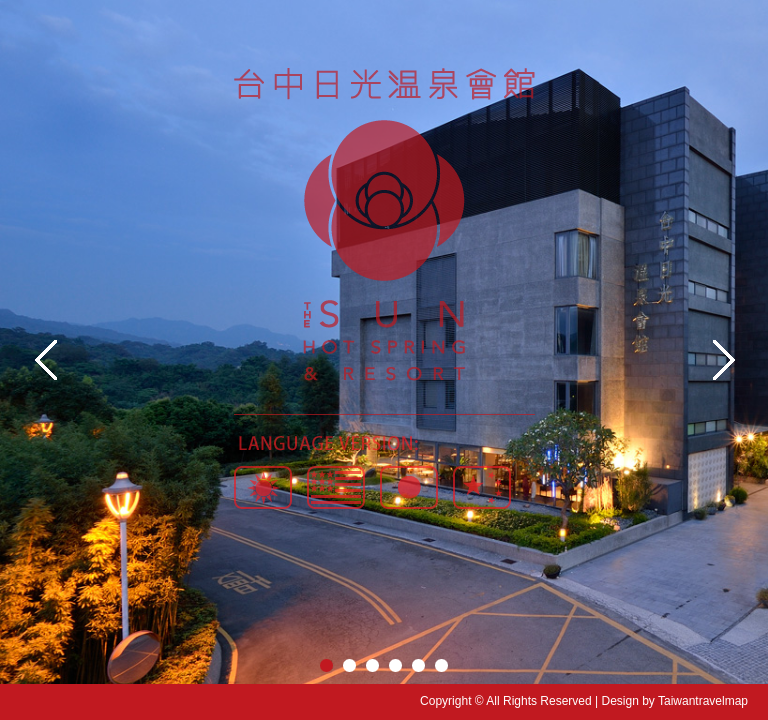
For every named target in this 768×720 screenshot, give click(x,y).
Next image (723, 360)
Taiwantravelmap (703, 701)
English (336, 479)
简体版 (482, 479)
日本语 (409, 479)
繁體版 (263, 479)
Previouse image (45, 360)
